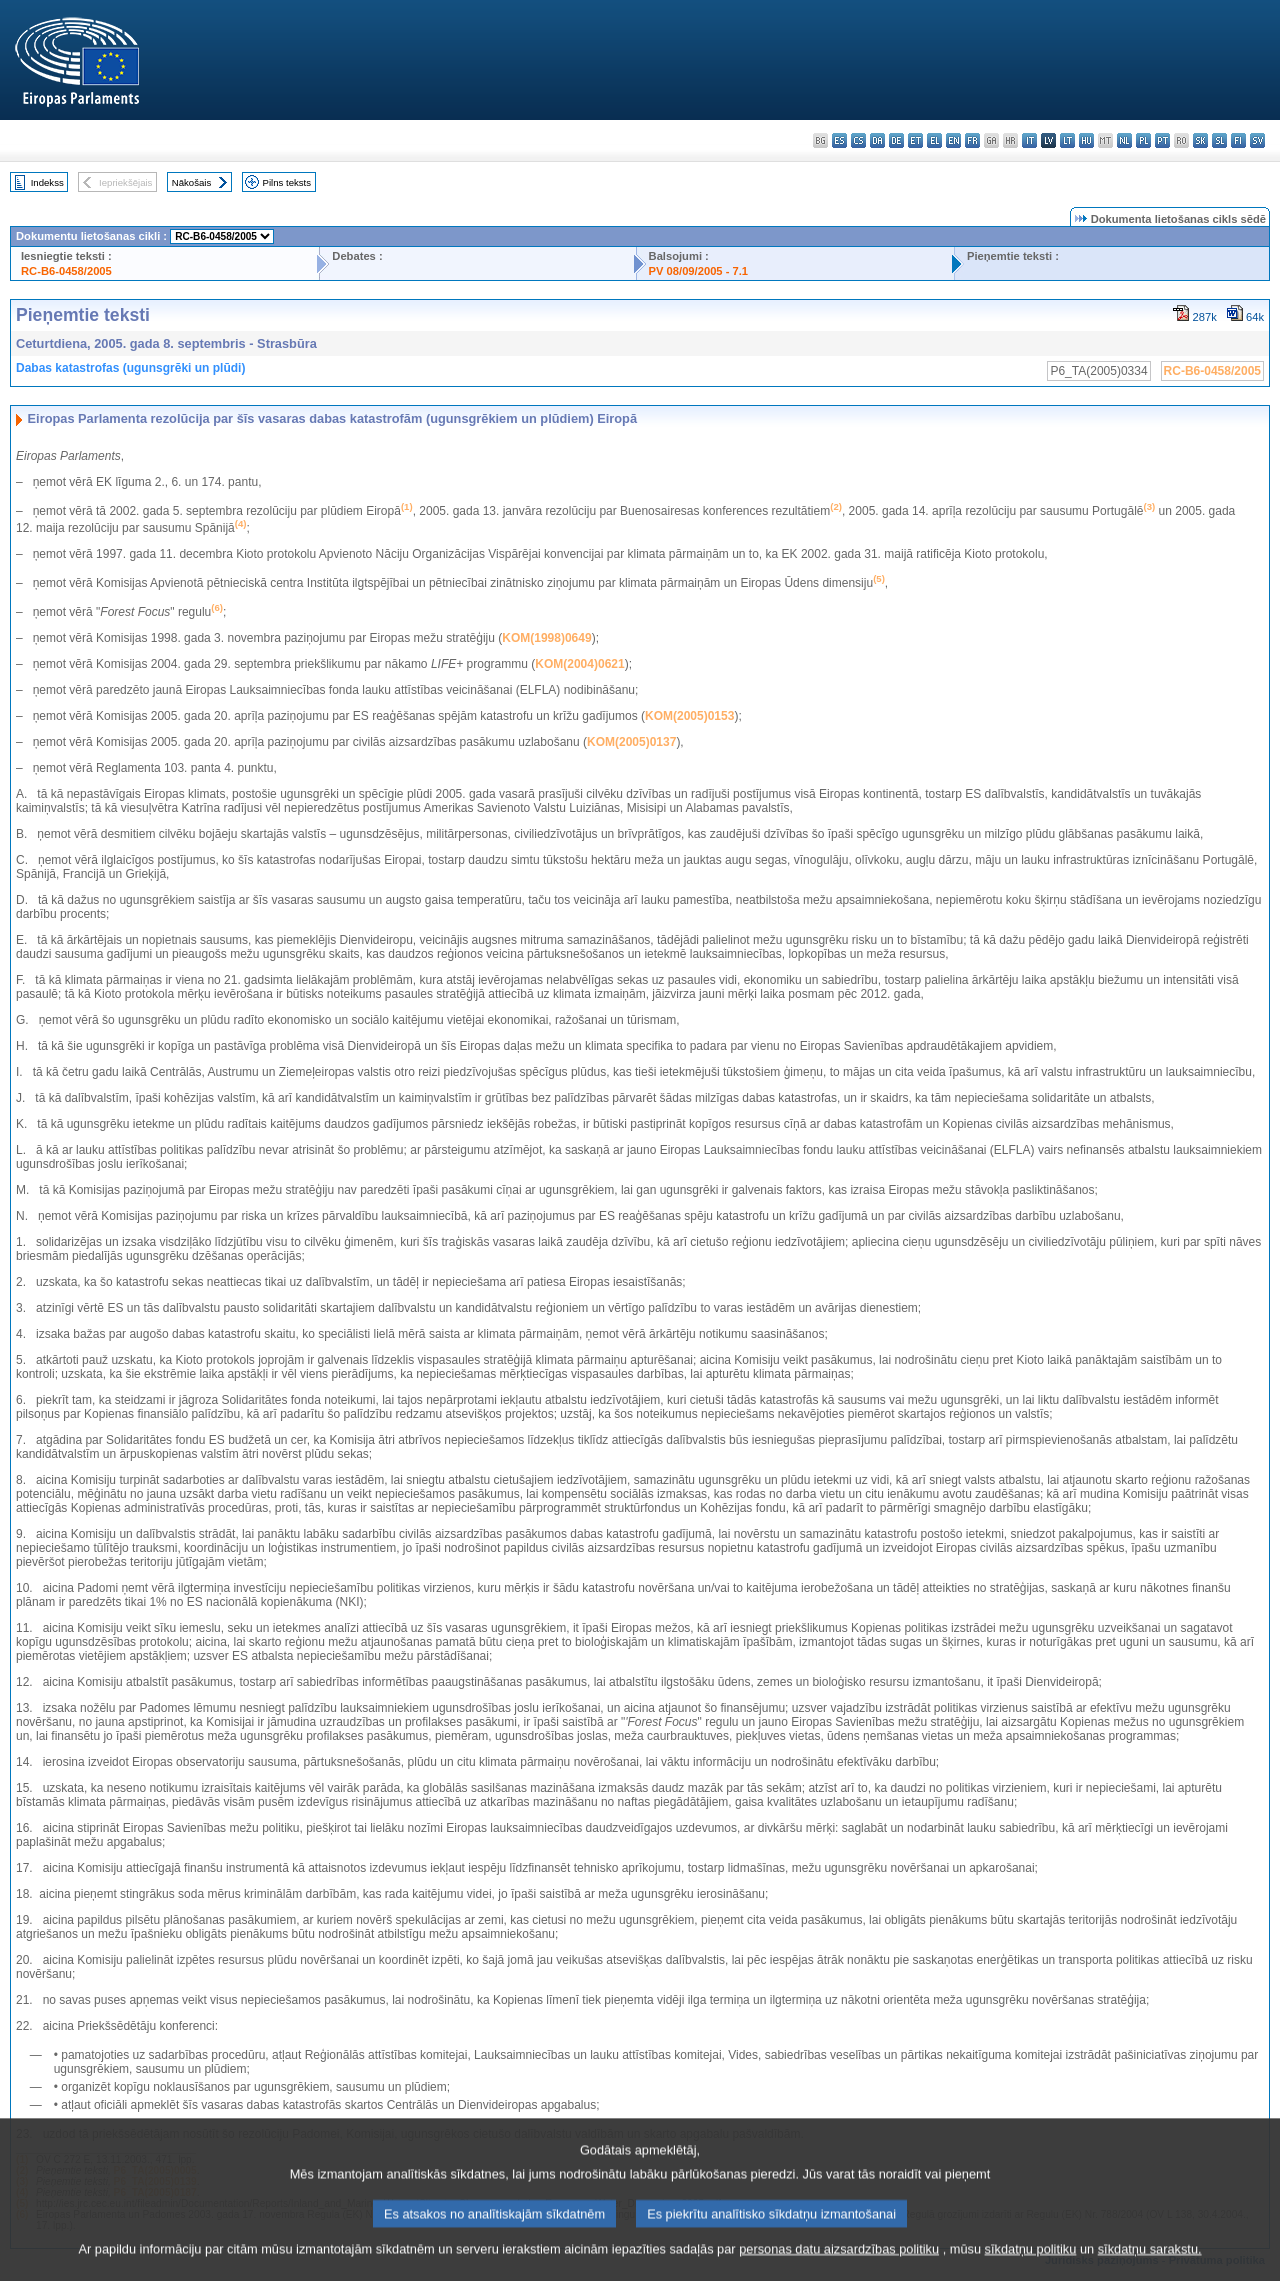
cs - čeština (858, 140)
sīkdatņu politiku (1031, 2265)
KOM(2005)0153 (689, 716)
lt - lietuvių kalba (1067, 140)
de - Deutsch (896, 140)
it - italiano (1029, 140)
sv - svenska (1257, 140)
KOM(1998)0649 (546, 638)
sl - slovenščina (1219, 140)
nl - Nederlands (1124, 140)
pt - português (1162, 140)
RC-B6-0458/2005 (66, 271)
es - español (839, 140)
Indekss (47, 182)
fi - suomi (1238, 140)
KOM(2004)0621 (579, 664)
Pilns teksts (287, 182)
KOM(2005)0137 (631, 742)
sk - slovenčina (1200, 140)
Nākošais (191, 182)
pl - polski (1143, 140)
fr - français (972, 140)
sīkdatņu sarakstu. (1150, 2265)
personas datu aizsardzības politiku (839, 2265)
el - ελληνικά (934, 140)
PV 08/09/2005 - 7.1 (699, 271)
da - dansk (877, 140)
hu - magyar (1086, 140)
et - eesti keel (915, 140)
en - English (953, 140)
